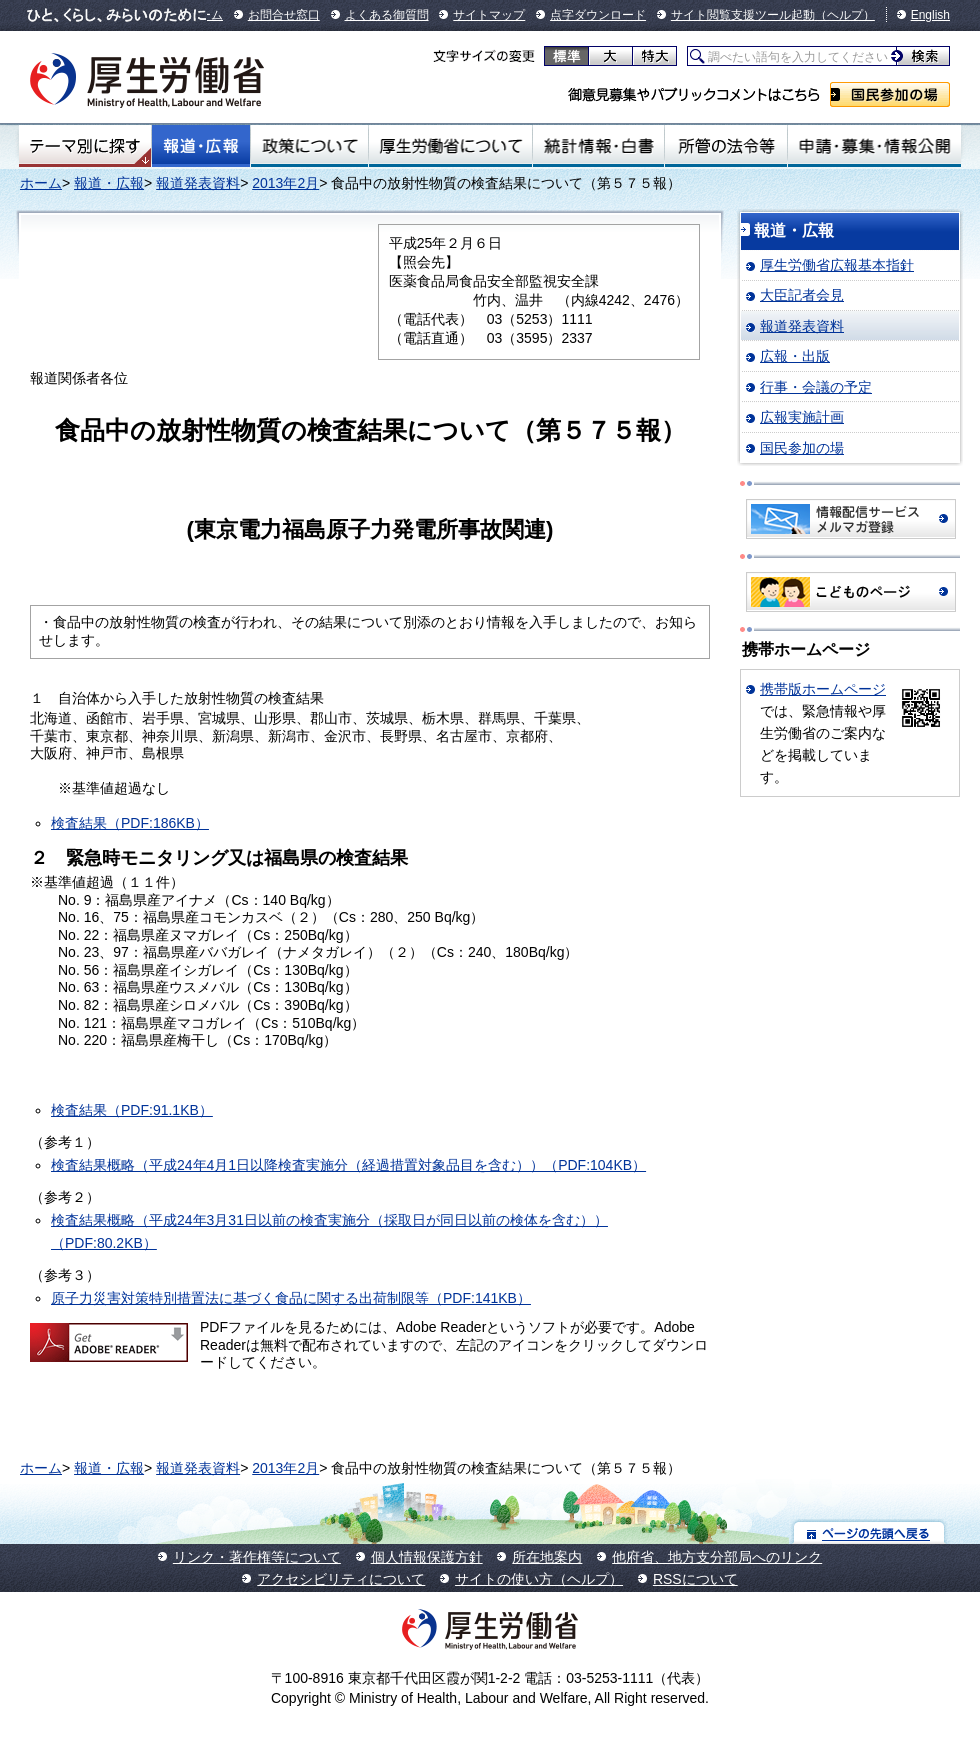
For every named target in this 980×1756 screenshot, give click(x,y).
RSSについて (695, 1579)
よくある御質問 (387, 15)
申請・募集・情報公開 (874, 146)
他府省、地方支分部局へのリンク (717, 1557)
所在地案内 (547, 1557)
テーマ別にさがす (85, 146)
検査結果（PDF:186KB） (130, 823)
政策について (309, 146)
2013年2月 (285, 183)
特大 (654, 56)
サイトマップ (489, 15)
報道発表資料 (198, 183)
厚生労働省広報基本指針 (837, 265)
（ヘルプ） (845, 15)
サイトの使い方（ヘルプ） (539, 1579)
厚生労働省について (451, 146)
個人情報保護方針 (427, 1557)
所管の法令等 (725, 146)
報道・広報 (201, 146)
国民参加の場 (890, 94)
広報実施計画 (802, 417)
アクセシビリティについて (341, 1579)
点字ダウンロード (598, 15)
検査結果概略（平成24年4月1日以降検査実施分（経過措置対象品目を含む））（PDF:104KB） (348, 1165)
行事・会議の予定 (816, 387)
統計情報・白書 (598, 146)
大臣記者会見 (802, 295)
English (930, 15)
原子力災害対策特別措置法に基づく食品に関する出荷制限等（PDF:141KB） (291, 1298)
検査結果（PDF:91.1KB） (132, 1110)
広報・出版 (795, 356)
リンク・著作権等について (257, 1557)
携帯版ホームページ (823, 689)
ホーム (41, 183)
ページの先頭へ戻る (869, 1532)
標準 (566, 56)
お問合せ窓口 (284, 15)
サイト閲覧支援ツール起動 (743, 15)
